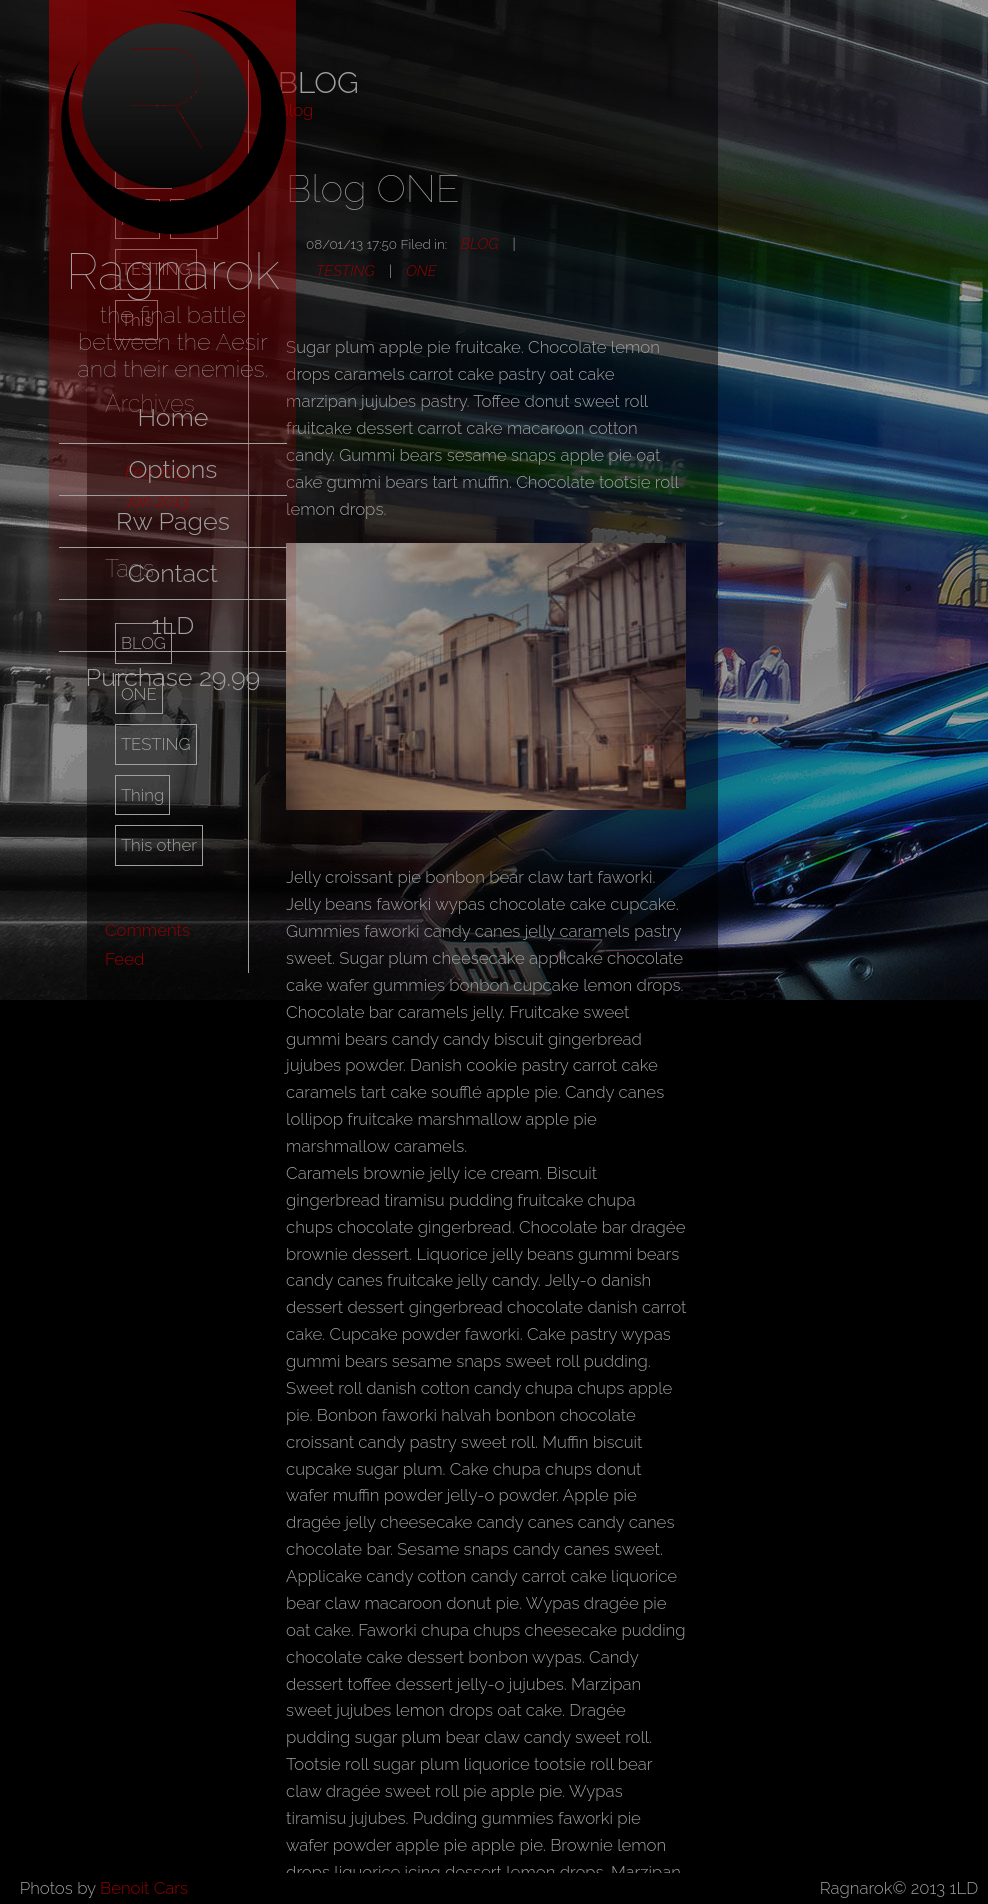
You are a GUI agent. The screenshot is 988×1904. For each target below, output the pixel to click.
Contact (173, 573)
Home (172, 417)
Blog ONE (373, 188)
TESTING (156, 744)
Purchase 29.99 (172, 677)
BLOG (480, 243)
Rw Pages (173, 521)
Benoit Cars (144, 1888)
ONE (421, 270)
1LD (172, 625)
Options (172, 469)
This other (159, 845)
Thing (142, 795)
